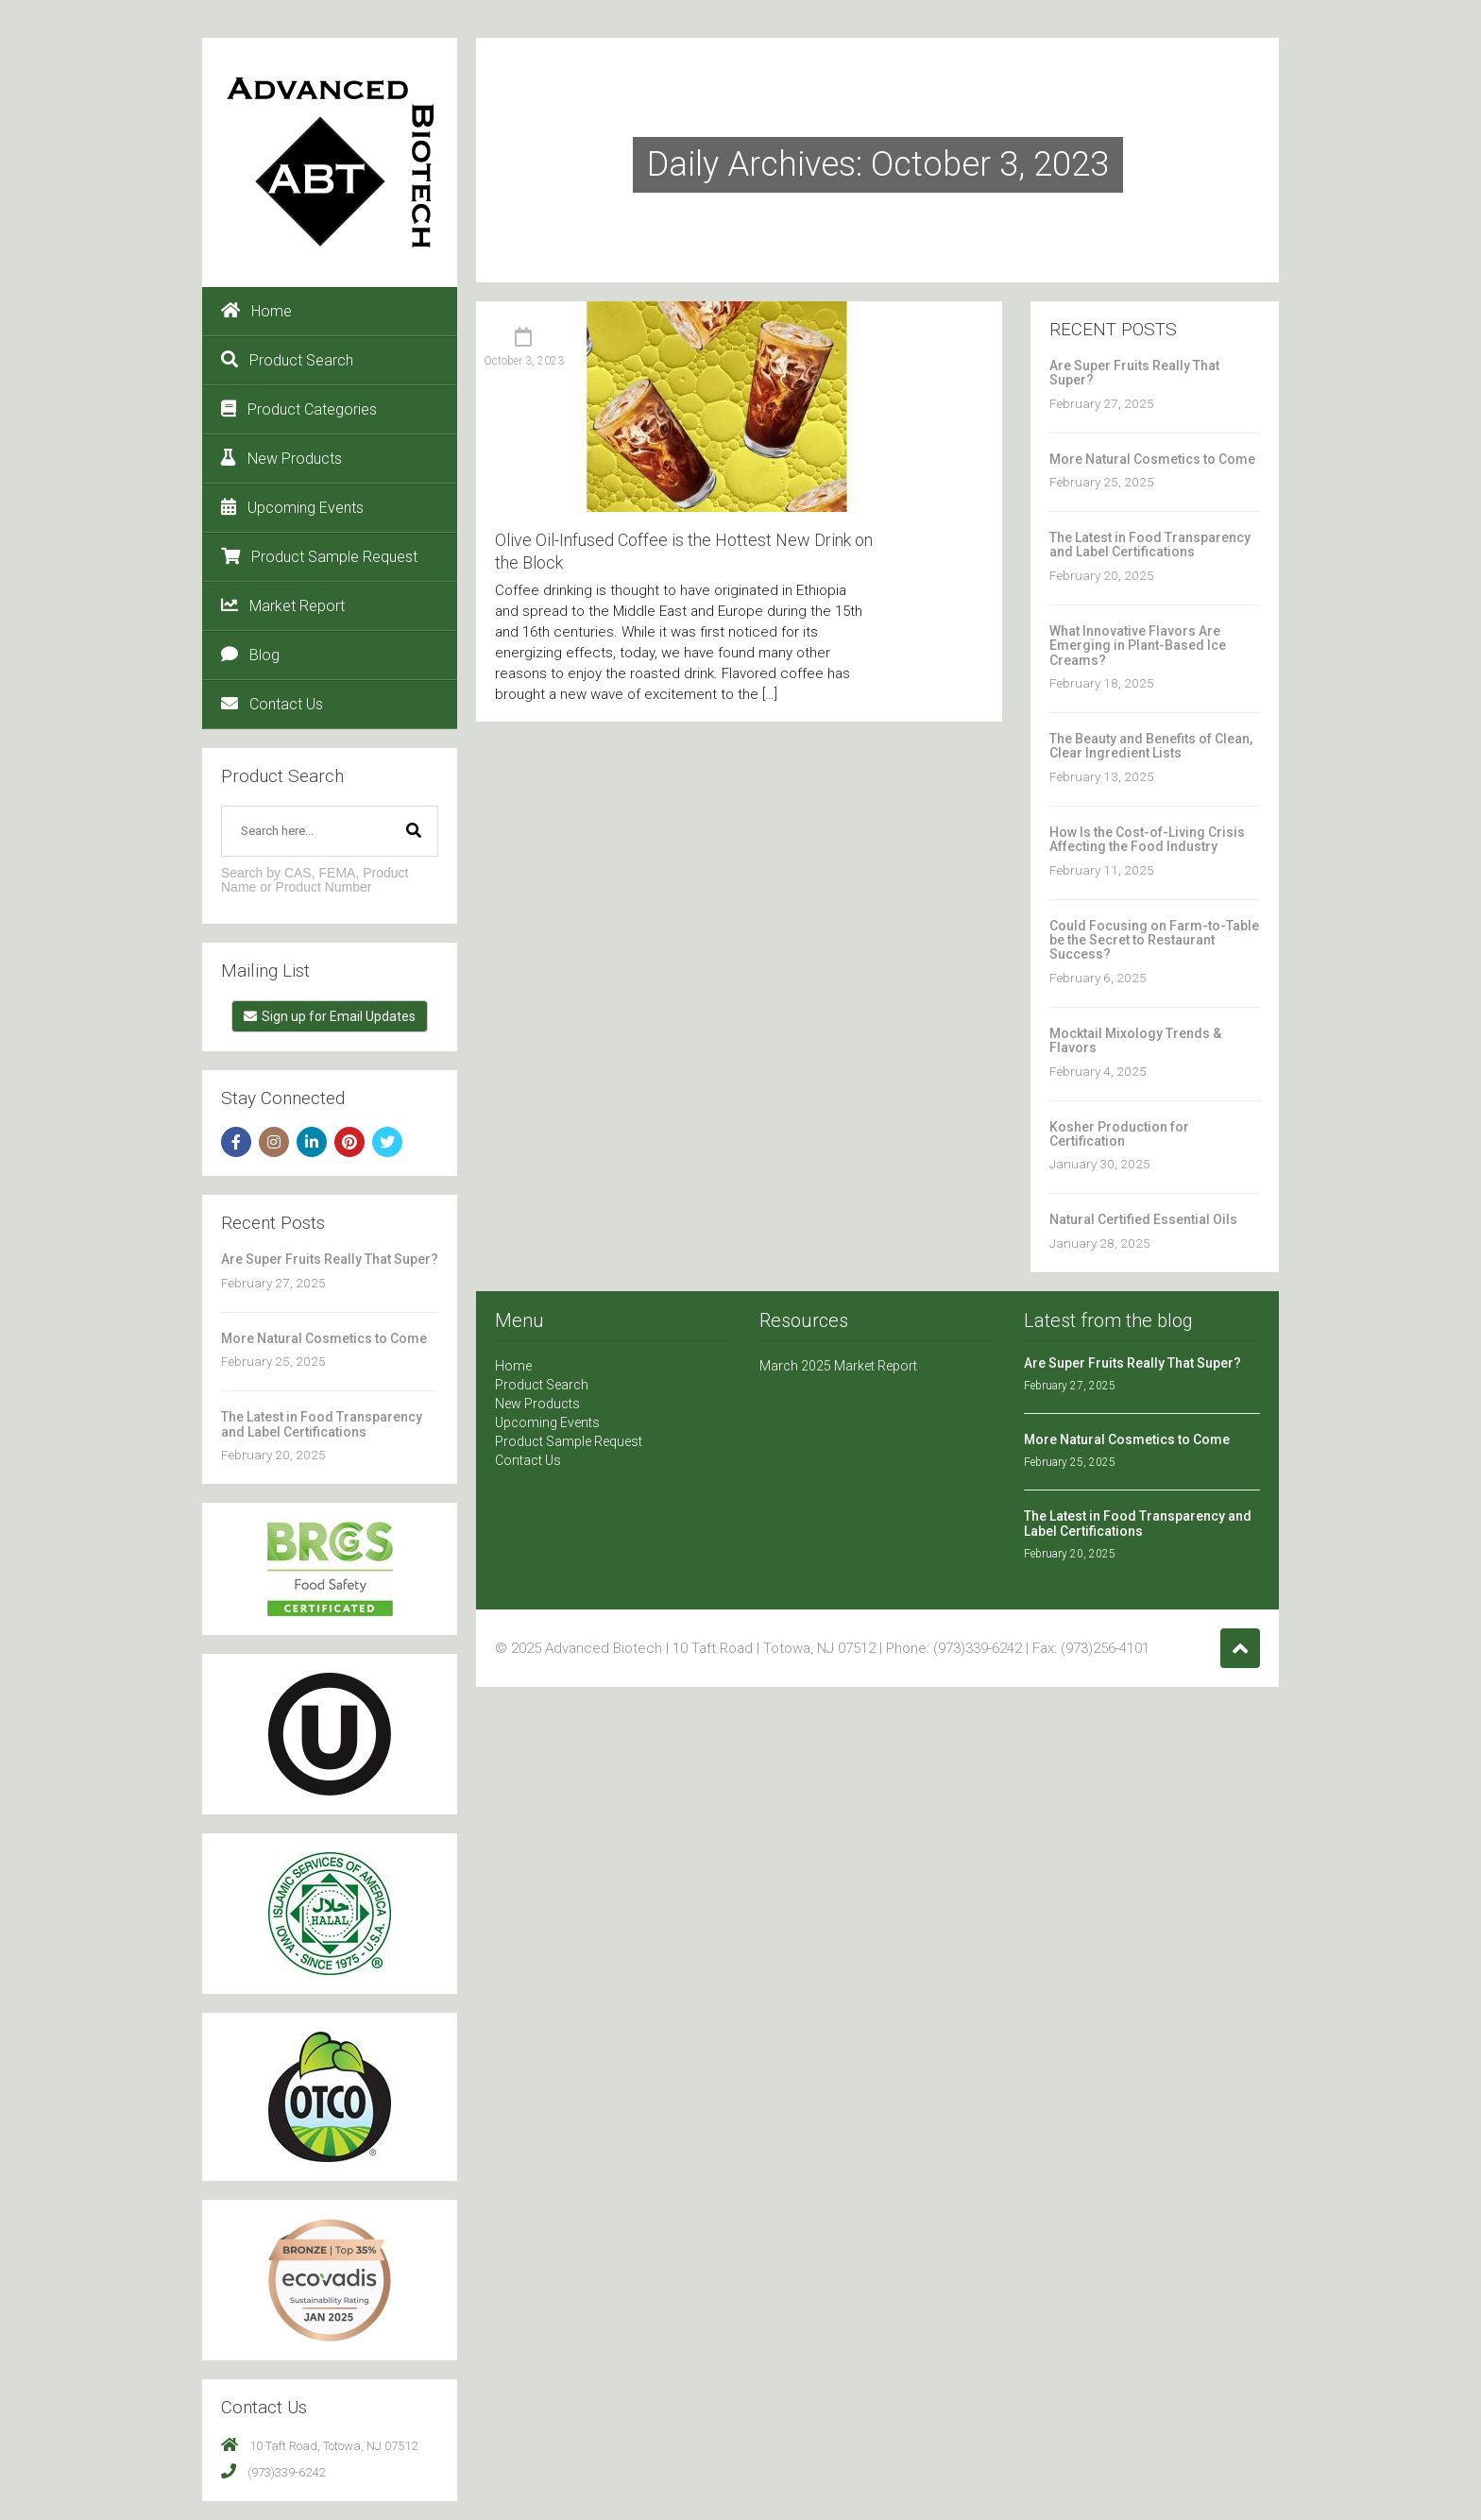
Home (256, 310)
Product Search (287, 359)
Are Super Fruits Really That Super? (329, 1259)
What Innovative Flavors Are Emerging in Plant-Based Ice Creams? (1137, 645)
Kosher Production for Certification (1119, 1134)
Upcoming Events (292, 507)
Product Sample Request (319, 556)
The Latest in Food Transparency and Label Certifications (321, 1424)
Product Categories (299, 409)
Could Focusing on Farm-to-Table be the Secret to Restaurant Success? (1154, 940)
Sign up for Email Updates (330, 1016)
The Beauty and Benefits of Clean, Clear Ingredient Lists (1150, 745)
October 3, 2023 (524, 360)
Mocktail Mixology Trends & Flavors (1135, 1040)
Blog (250, 654)
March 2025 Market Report (838, 1365)
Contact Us (272, 703)
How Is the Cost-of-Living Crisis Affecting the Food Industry (1147, 839)
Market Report (283, 605)
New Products (281, 458)
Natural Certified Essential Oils (1143, 1219)
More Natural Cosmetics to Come (324, 1338)
